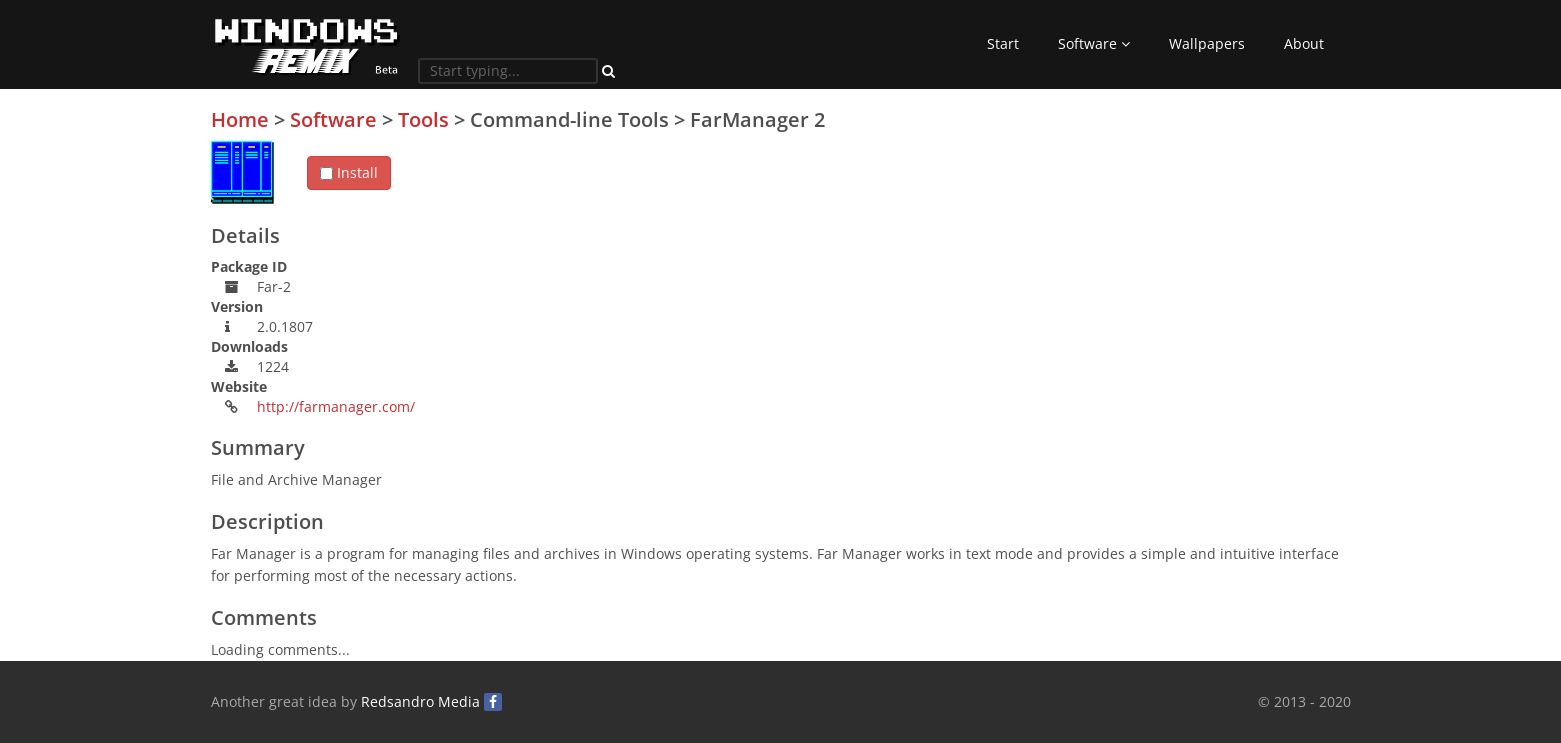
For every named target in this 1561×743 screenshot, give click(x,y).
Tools (423, 119)
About (1304, 43)
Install (349, 172)
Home (240, 119)
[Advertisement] (1201, 249)
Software (1094, 43)
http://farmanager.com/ (336, 406)
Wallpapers (1207, 43)
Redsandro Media (420, 701)
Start (1003, 43)
